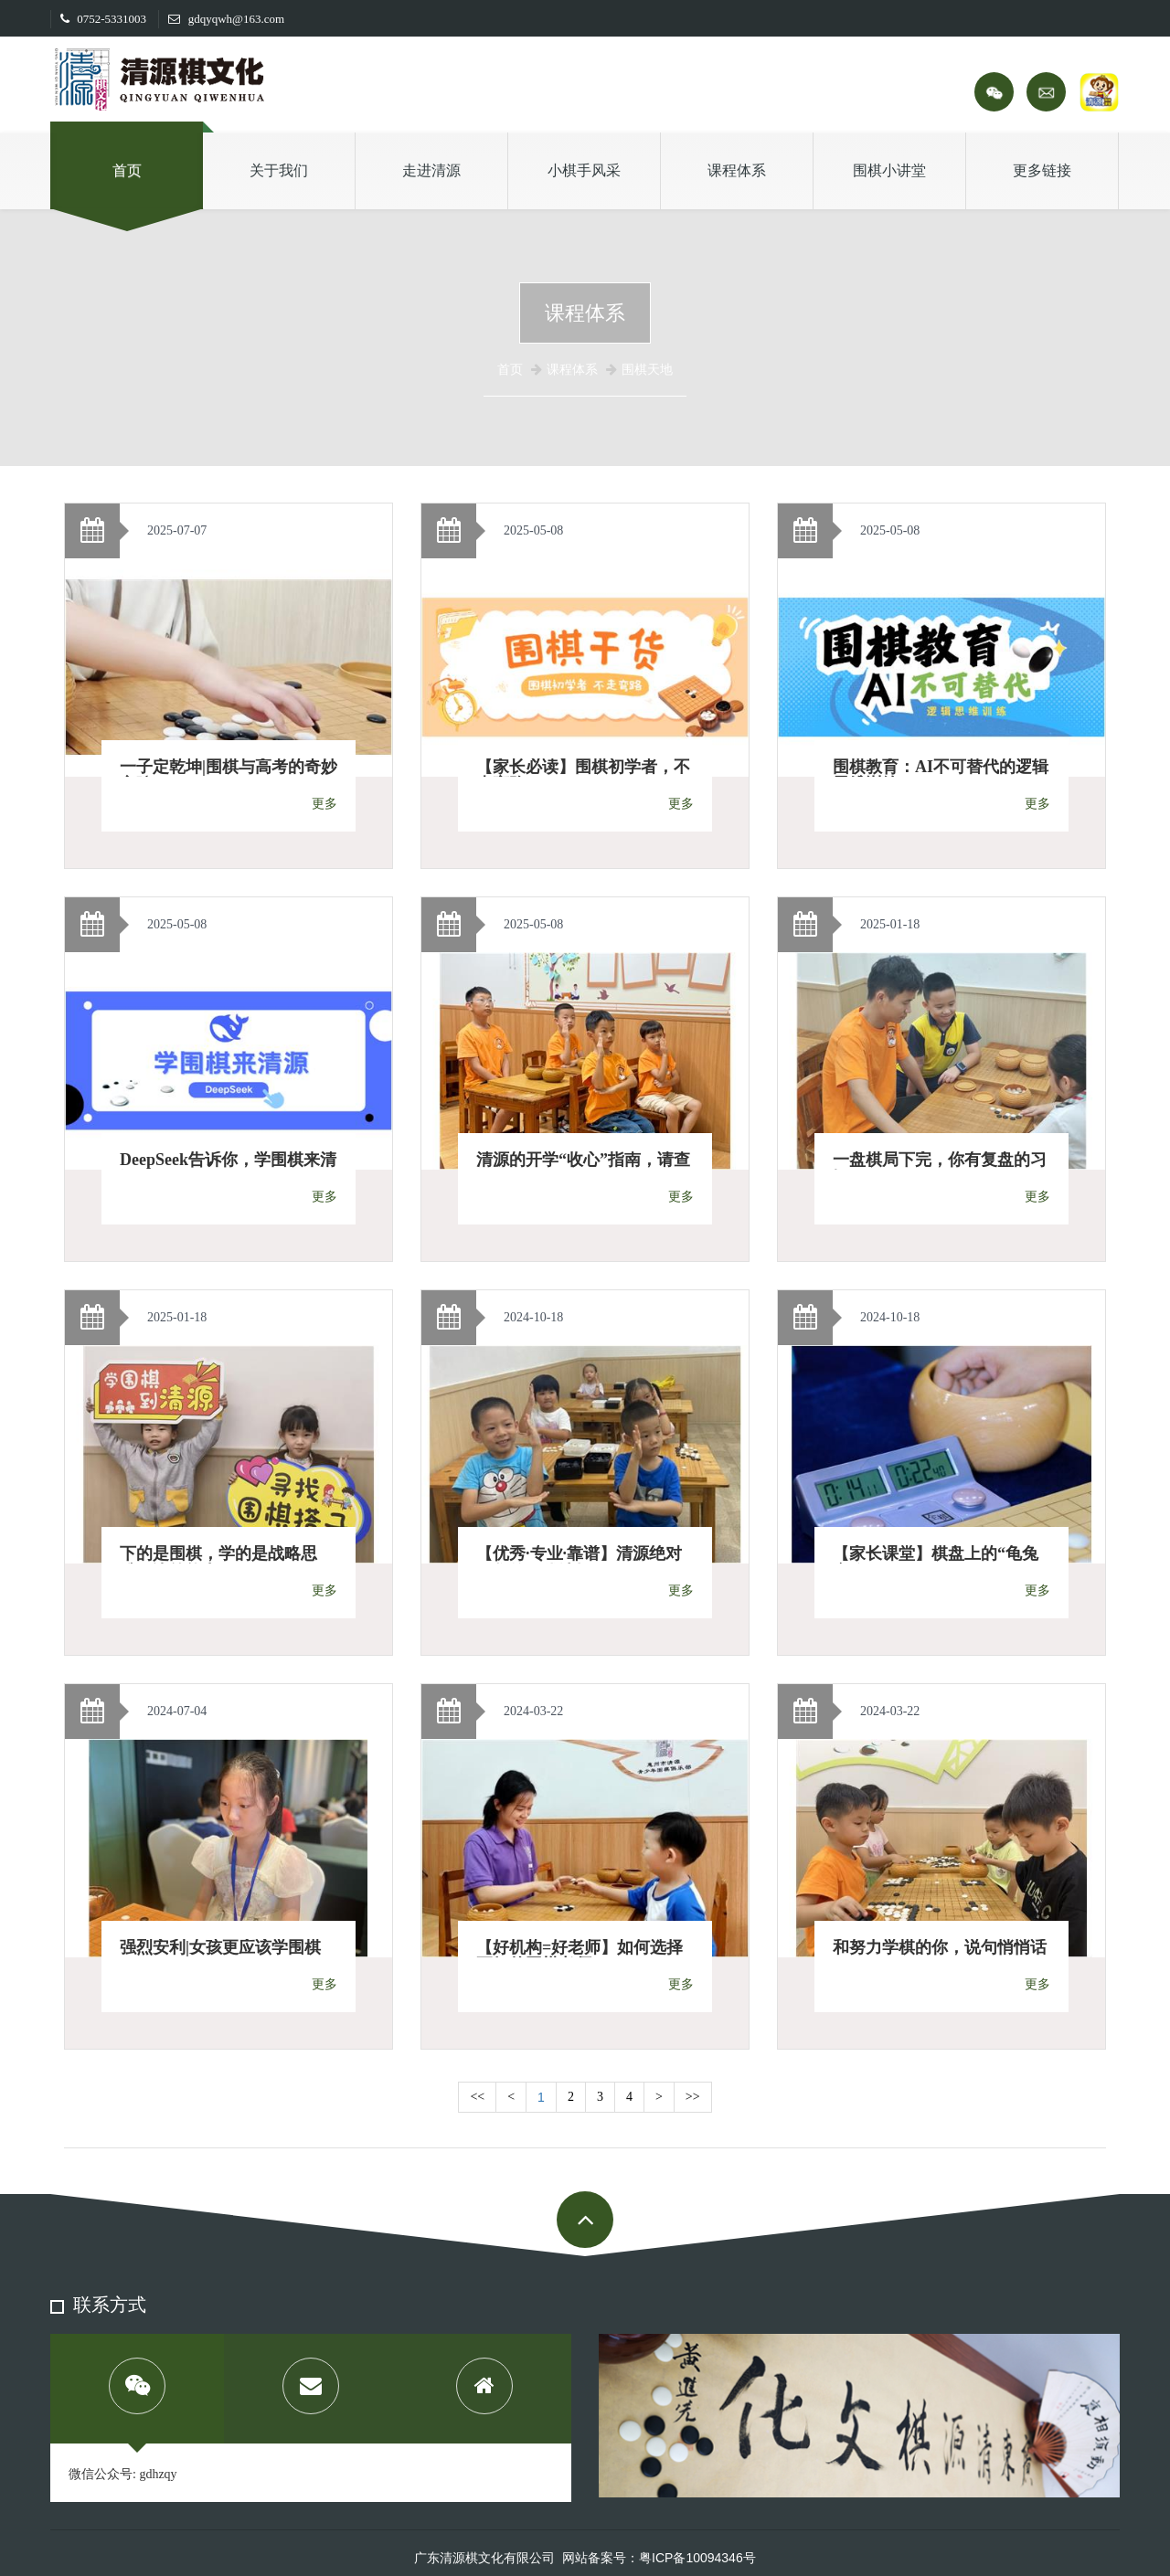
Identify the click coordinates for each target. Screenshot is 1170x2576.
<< (477, 2097)
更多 (324, 804)
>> (693, 2097)
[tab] (137, 2388)
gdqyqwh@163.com (226, 19)
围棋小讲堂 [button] (889, 170)
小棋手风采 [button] (584, 170)
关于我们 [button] (279, 170)
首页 (127, 170)
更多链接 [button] (1042, 170)
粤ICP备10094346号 (697, 2557)
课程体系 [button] (736, 170)
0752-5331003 (103, 19)
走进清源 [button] (431, 170)
